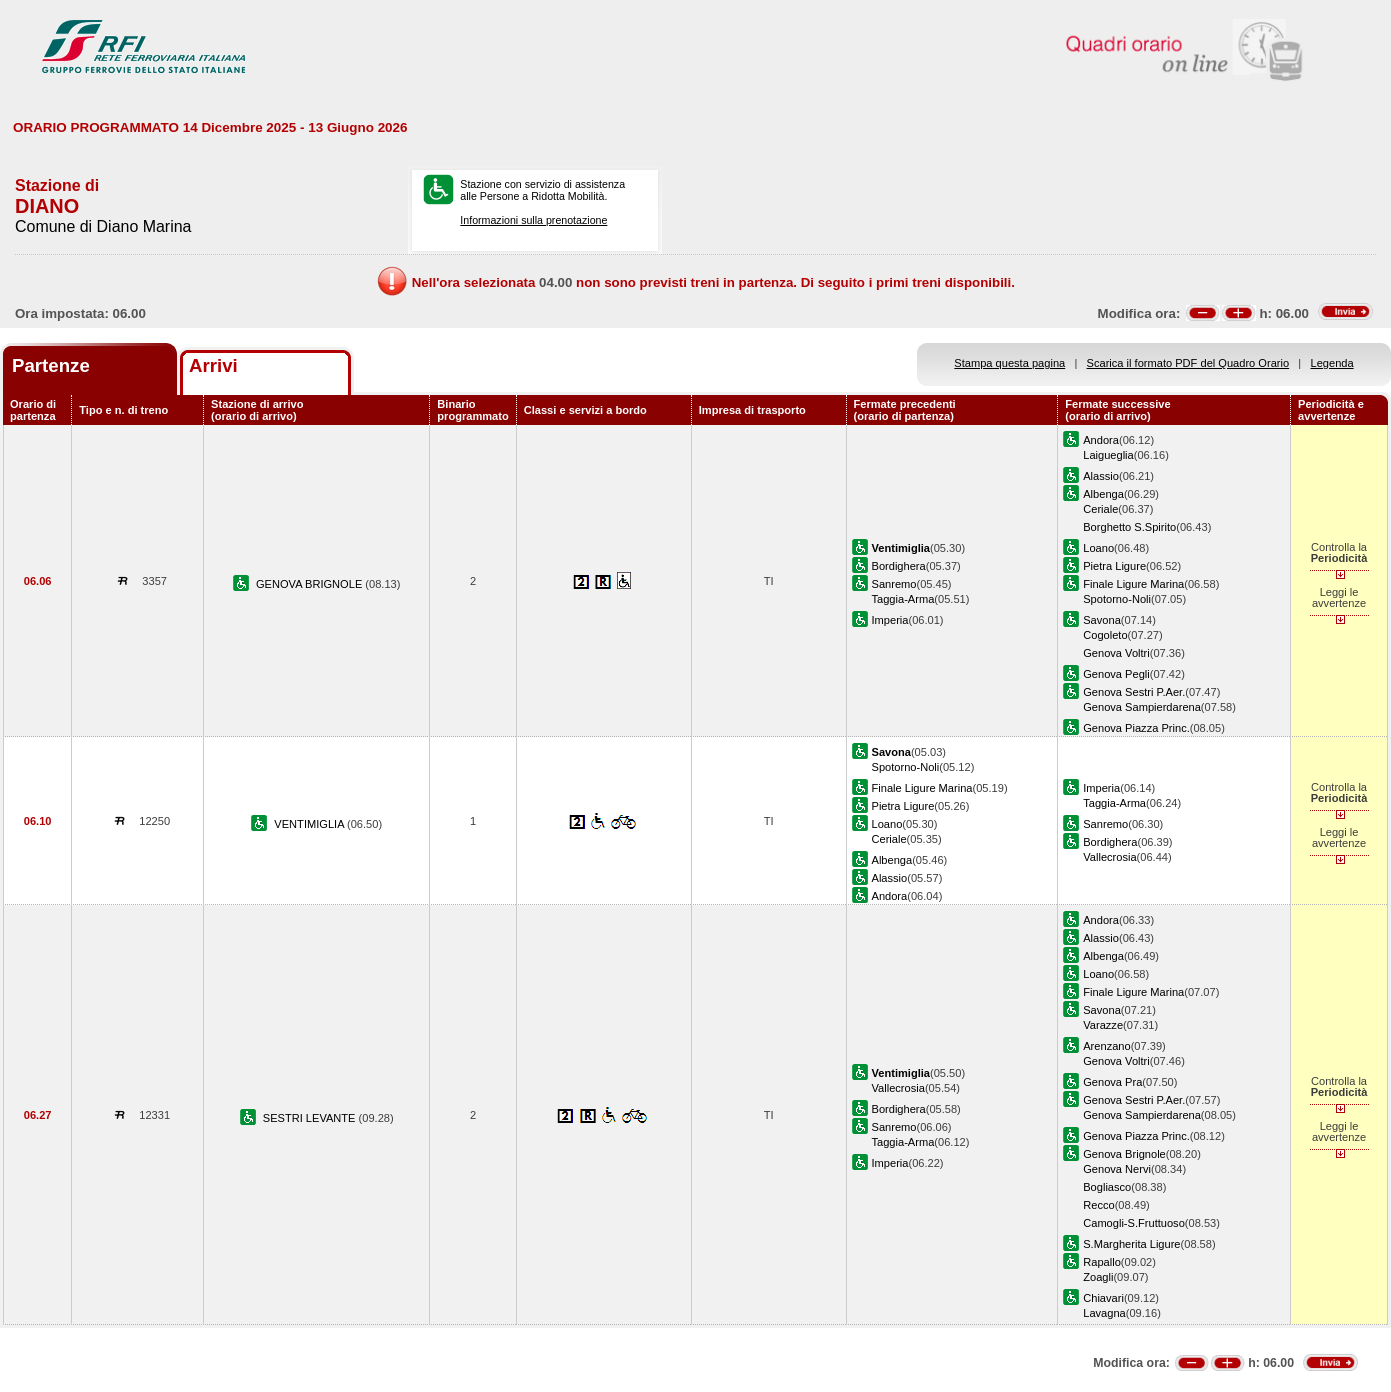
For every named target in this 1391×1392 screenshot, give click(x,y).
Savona (1102, 620)
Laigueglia (1108, 455)
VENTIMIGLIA (310, 824)
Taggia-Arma (903, 599)
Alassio (1101, 476)
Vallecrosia (1109, 857)
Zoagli (1098, 1277)
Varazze (1103, 1025)
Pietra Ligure (1114, 566)
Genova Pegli (1116, 674)
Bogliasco (1107, 1187)
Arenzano (1106, 1046)
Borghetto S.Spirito (1129, 527)
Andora (1101, 440)
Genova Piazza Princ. (1136, 728)
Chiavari (1103, 1298)
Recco (1098, 1205)
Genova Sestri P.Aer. (1134, 692)
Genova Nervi (1117, 1169)
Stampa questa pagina (1009, 363)
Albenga (1103, 494)
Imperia (890, 620)
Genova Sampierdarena (1142, 707)
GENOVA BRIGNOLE (310, 584)
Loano (1098, 548)
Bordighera (899, 566)
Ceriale (1100, 509)
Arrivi (213, 365)
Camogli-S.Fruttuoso (1134, 1223)
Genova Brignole (1124, 1154)
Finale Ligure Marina (1133, 584)
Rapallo (1102, 1262)
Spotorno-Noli (1117, 599)
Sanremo (894, 584)
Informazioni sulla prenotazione (533, 220)
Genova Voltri (1116, 653)
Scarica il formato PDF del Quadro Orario (1188, 363)
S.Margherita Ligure (1131, 1244)
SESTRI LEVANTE (311, 1118)
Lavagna (1104, 1313)
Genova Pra (1112, 1082)
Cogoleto (1105, 635)
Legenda (1332, 363)
